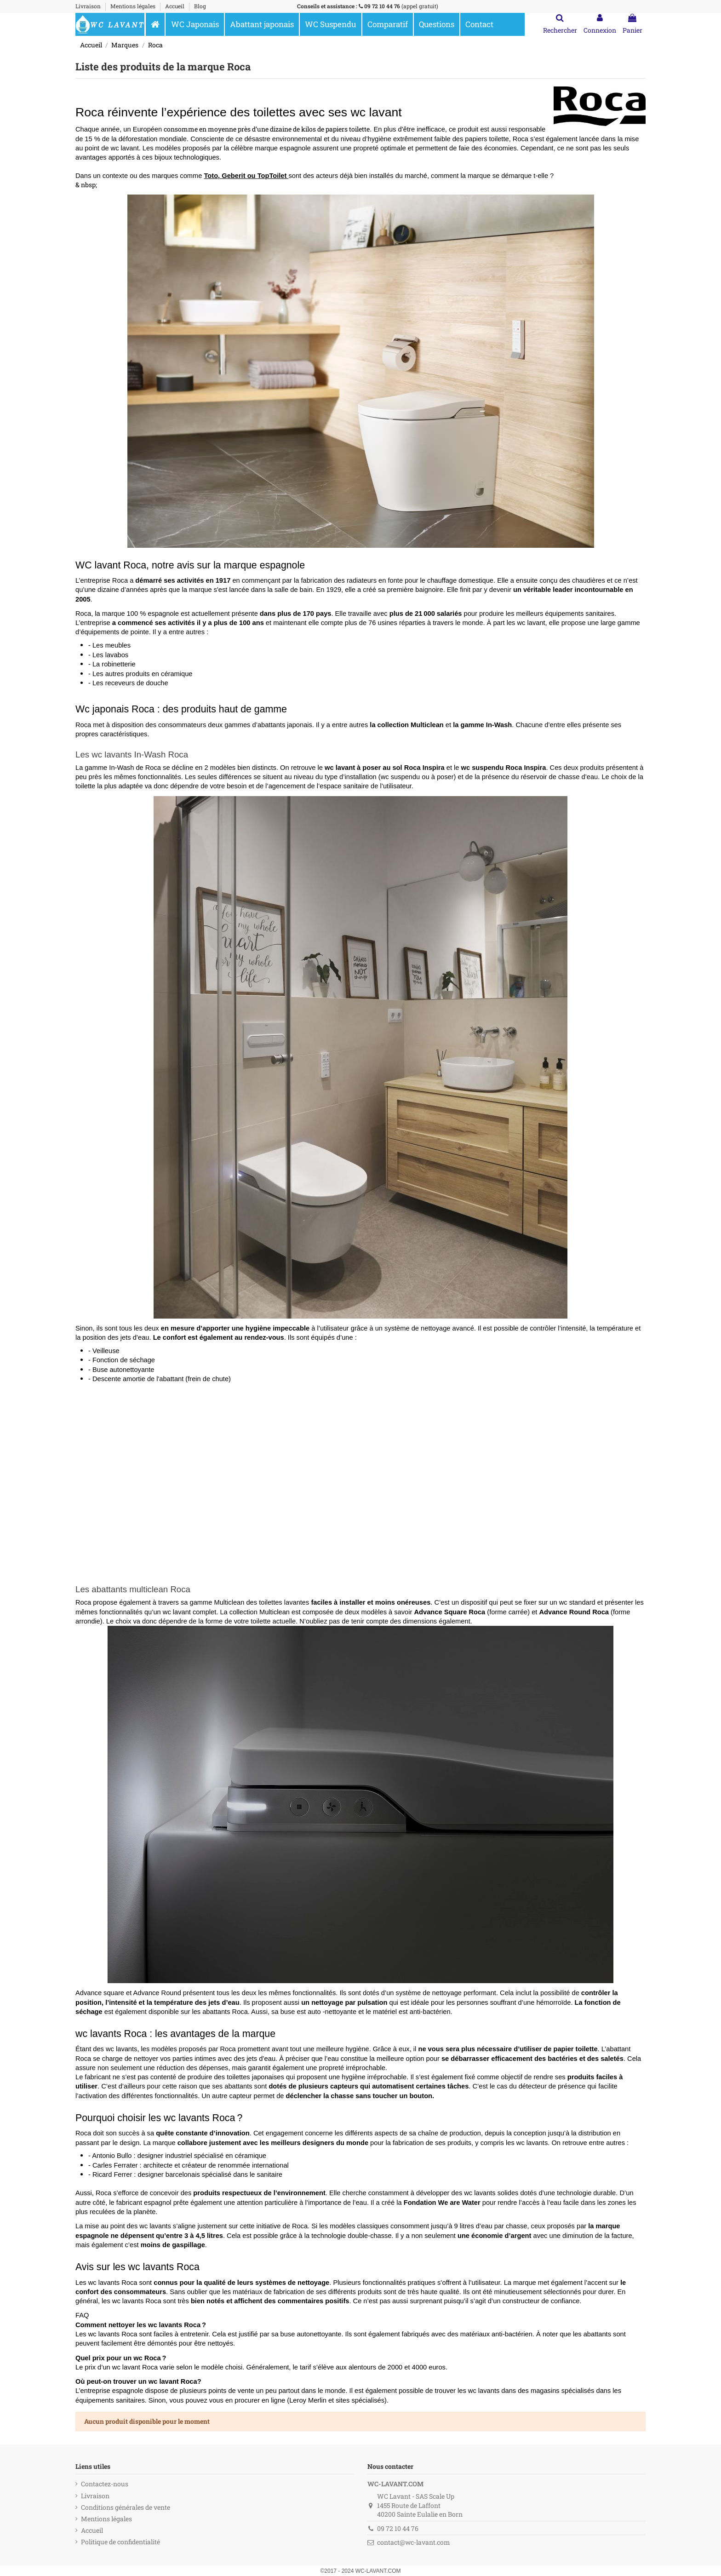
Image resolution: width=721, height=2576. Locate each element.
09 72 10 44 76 (382, 6)
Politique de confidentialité (120, 2541)
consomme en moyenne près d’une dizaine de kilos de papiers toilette (267, 129)
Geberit (234, 175)
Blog (200, 6)
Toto (211, 175)
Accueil (175, 6)
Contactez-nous (104, 2483)
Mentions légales (133, 6)
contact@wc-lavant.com (413, 2542)
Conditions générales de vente (125, 2507)
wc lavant (125, 148)
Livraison (88, 6)
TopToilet (273, 175)
